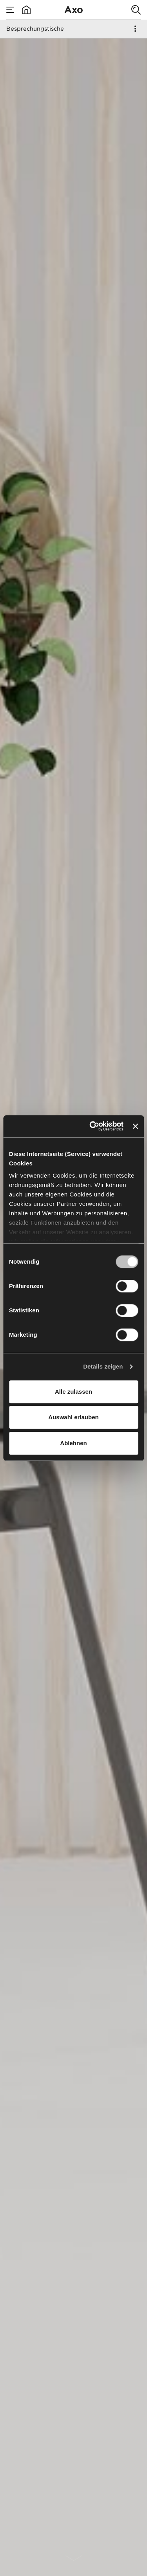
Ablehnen (73, 1443)
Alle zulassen (73, 1391)
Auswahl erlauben (73, 1417)
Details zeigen (103, 1366)
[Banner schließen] (135, 1126)
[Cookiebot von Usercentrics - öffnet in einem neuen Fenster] (92, 1126)
